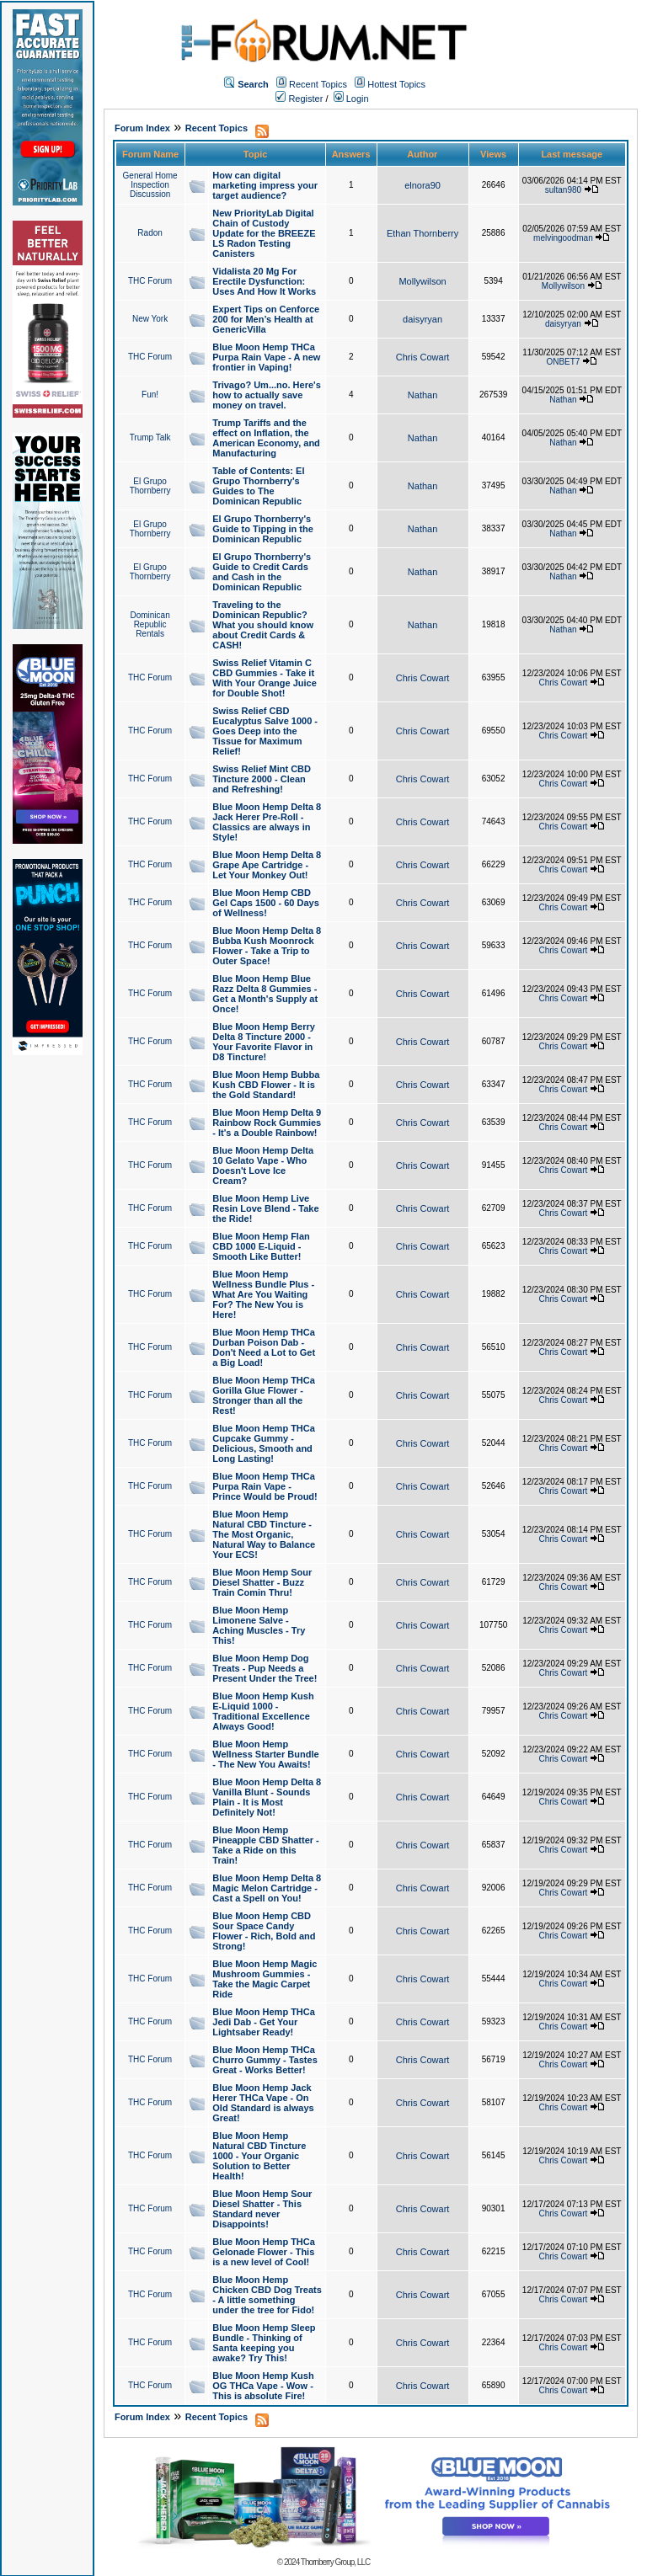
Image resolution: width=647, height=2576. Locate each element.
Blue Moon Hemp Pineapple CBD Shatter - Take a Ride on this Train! (265, 1845)
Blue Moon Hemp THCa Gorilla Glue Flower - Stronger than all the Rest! (263, 1395)
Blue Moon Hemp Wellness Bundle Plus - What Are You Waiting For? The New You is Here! (263, 1294)
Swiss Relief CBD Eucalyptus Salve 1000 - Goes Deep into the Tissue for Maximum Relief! (265, 731)
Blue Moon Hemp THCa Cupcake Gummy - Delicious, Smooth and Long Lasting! (263, 1443)
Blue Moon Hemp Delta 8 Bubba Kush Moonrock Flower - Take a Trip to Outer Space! (266, 945)
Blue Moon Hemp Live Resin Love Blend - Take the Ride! (265, 1208)
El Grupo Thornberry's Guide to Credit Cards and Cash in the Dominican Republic (261, 572)
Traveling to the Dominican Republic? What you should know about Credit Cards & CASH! (262, 625)
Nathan (422, 395)
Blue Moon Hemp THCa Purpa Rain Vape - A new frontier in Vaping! (266, 357)
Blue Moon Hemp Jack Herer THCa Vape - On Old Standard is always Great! (262, 2103)
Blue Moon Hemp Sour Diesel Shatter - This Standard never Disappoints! (262, 2209)
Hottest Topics (396, 84)
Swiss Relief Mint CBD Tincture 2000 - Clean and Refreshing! (261, 779)
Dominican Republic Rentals (149, 624)
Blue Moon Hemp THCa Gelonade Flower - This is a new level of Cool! (263, 2252)
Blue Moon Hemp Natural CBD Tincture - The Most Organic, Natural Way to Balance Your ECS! (263, 1534)
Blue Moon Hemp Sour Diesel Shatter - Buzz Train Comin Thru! (262, 1582)
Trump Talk (150, 437)
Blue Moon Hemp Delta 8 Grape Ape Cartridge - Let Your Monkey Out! (266, 865)
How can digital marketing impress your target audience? (265, 185)
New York (150, 318)
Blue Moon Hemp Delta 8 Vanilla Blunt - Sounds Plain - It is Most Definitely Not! (266, 1797)
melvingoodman (563, 238)
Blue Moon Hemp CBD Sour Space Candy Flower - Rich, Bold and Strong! (263, 1931)
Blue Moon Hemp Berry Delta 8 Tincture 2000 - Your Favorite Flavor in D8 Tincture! (263, 1041)
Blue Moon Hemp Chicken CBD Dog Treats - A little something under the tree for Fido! (267, 2295)
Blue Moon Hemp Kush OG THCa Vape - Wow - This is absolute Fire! (262, 2386)
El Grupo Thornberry (150, 486)
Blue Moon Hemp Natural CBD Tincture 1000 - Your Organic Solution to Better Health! (259, 2156)
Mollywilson (422, 281)
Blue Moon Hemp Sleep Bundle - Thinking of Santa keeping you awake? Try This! (263, 2343)
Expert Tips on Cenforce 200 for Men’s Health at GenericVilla (265, 319)
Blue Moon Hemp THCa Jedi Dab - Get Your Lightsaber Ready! (263, 2022)
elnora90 (422, 185)
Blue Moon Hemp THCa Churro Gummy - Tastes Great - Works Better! (265, 2060)
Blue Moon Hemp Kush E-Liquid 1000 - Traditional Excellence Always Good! (262, 1711)
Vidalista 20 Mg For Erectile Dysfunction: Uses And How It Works (264, 281)
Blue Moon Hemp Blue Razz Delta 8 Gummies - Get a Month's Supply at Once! (265, 993)
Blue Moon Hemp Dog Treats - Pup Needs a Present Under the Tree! (264, 1668)
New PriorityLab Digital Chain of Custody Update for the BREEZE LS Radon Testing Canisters (263, 233)
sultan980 (563, 190)
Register (299, 98)
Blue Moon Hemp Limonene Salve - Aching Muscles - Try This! (258, 1625)
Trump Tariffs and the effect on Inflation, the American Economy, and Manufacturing (266, 438)
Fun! (150, 394)
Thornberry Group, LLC (335, 2562)
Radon (149, 232)
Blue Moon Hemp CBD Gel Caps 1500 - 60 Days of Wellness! (265, 903)
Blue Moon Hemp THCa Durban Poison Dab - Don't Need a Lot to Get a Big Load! (263, 1347)
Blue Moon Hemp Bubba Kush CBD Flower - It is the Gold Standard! (265, 1084)
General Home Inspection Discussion (150, 185)
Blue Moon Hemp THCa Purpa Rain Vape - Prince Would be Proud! (264, 1486)
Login (351, 98)
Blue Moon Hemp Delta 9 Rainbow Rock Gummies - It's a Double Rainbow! (266, 1122)
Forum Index (142, 128)
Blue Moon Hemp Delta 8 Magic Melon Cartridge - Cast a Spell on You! (266, 1888)
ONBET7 (563, 361)
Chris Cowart (423, 357)
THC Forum (150, 280)
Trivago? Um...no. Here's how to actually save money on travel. (266, 395)
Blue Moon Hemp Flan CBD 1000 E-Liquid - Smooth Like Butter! (261, 1246)
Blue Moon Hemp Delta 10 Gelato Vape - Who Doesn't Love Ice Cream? (262, 1165)
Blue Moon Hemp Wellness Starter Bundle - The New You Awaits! (265, 1754)
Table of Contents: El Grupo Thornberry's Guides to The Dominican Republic (258, 486)
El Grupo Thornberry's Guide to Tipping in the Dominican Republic (262, 529)
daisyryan (422, 319)
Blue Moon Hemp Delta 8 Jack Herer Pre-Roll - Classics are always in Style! (266, 822)
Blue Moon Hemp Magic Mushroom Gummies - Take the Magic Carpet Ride (264, 1979)
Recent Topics (318, 84)
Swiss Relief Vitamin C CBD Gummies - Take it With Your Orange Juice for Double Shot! (264, 678)
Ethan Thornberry (422, 233)
